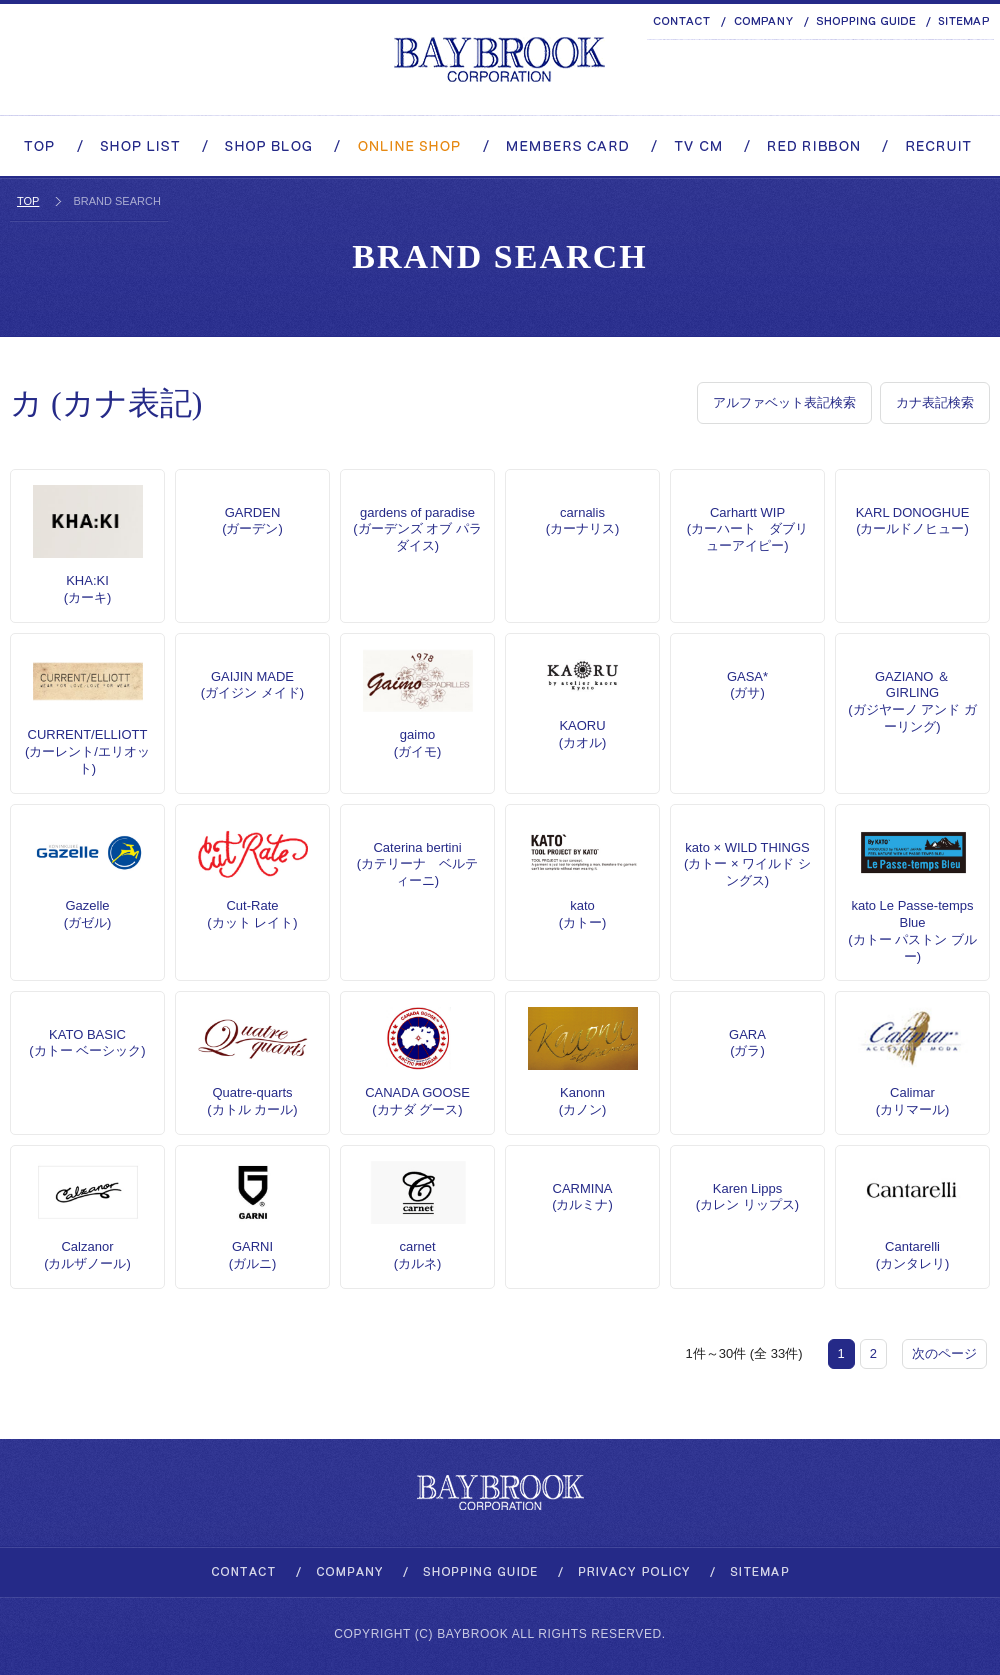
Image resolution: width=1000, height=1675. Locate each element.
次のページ (944, 1353)
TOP (28, 201)
